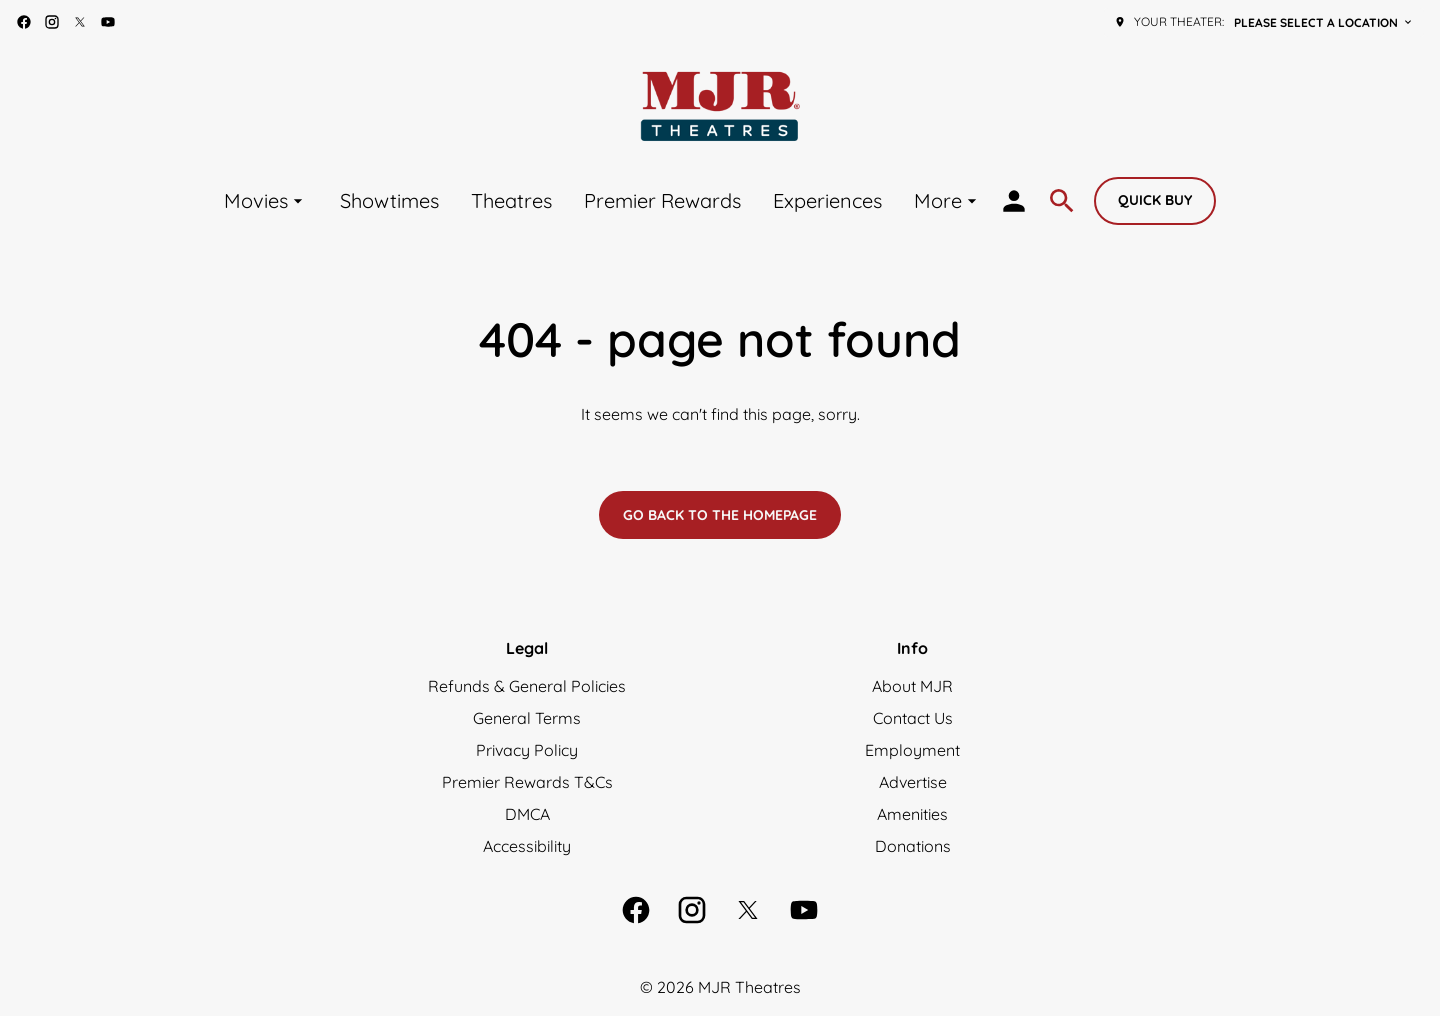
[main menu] (603, 200)
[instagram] (52, 22)
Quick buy (1155, 200)
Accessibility (527, 846)
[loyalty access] (1014, 201)
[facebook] (24, 22)
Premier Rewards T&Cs (527, 782)
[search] (1062, 201)
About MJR (912, 686)
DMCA (527, 814)
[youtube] (108, 22)
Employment (912, 750)
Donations (913, 846)
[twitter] (80, 22)
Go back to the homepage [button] (720, 515)
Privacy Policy (527, 750)
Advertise (913, 782)
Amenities (912, 814)
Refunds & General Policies (527, 686)
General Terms (527, 718)
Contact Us (913, 718)
